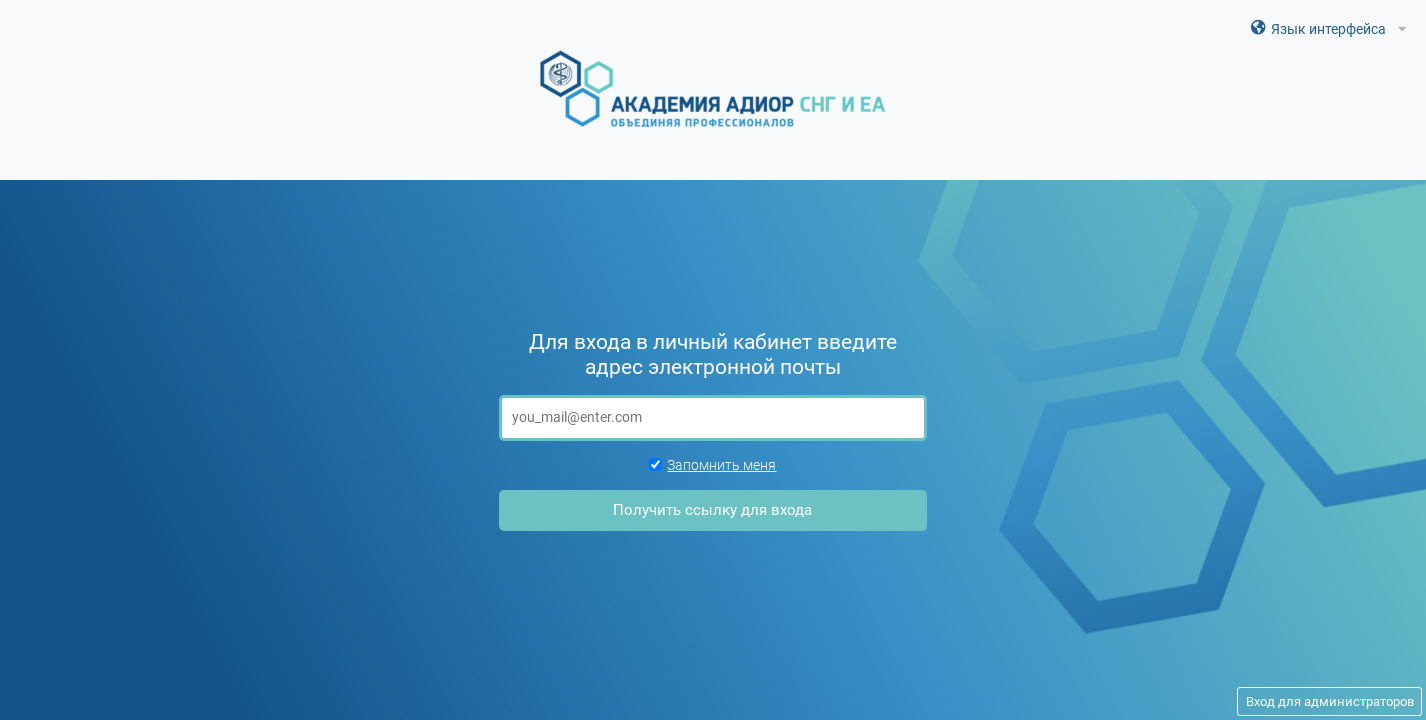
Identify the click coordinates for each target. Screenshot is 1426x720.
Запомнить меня (712, 465)
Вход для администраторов (1330, 701)
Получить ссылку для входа (712, 510)
